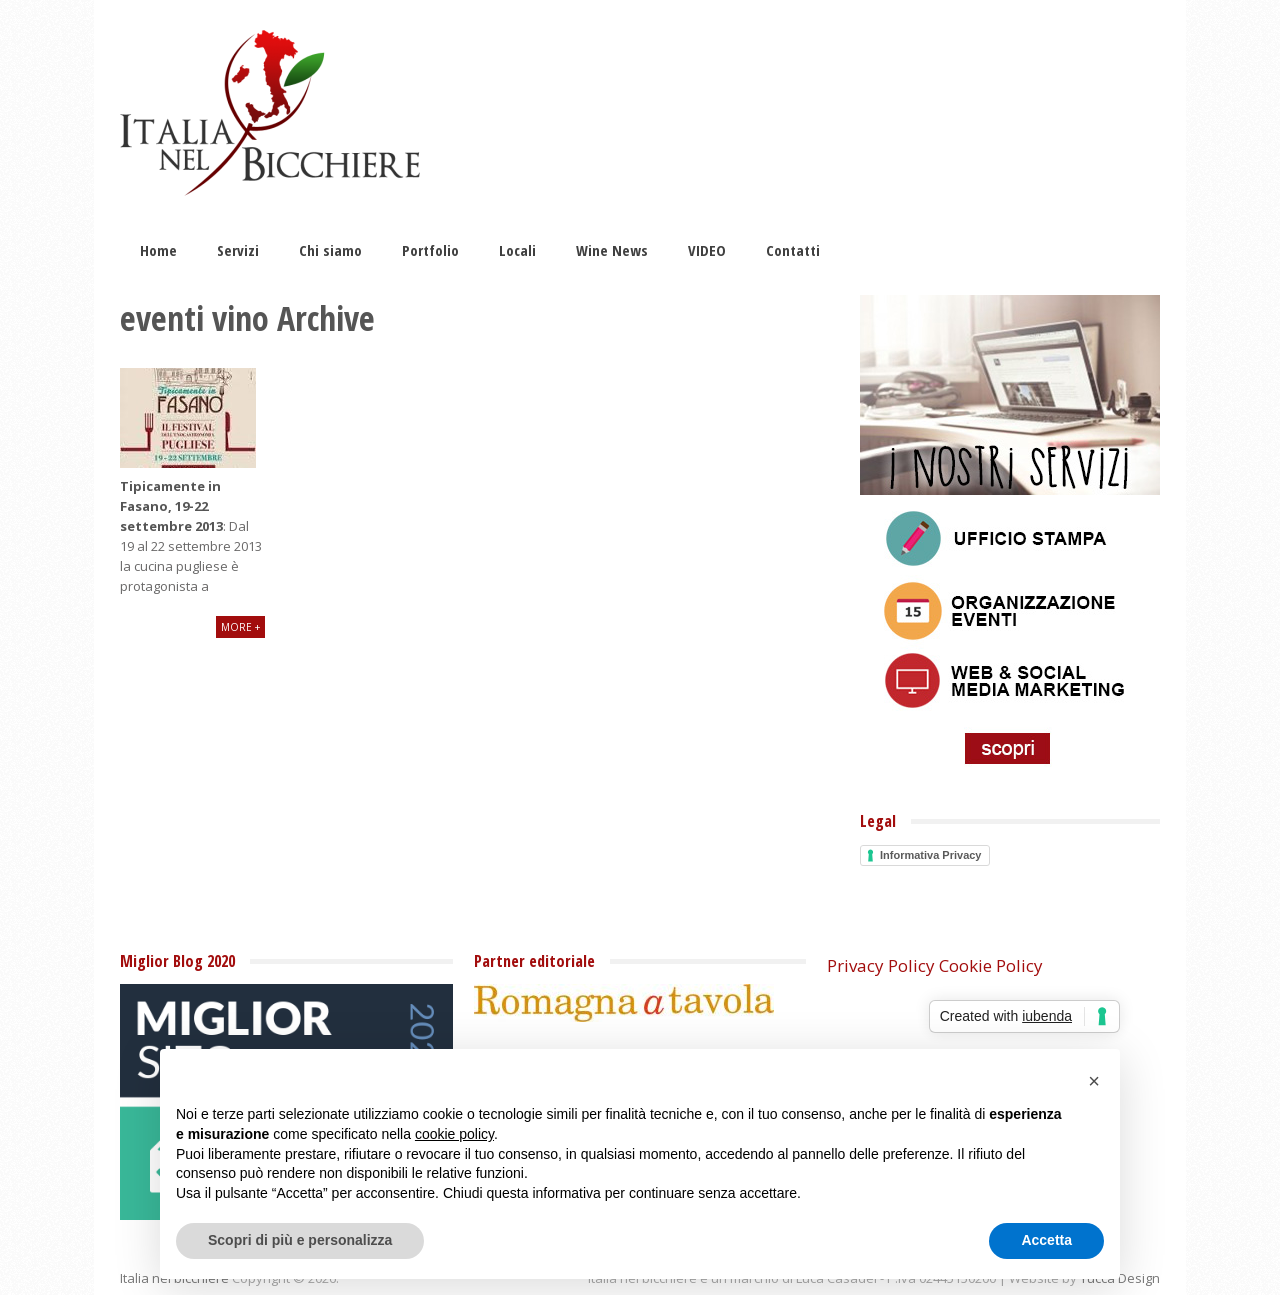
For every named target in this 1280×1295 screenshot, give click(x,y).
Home (158, 250)
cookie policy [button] (454, 1134)
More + (240, 627)
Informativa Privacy (931, 855)
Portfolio (430, 250)
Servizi (238, 250)
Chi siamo (330, 250)
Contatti (793, 250)
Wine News (612, 250)
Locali (517, 250)
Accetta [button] (1046, 1240)
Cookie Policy (991, 965)
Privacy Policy (881, 965)
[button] (1094, 1081)
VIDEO (707, 250)
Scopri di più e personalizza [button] (300, 1240)
